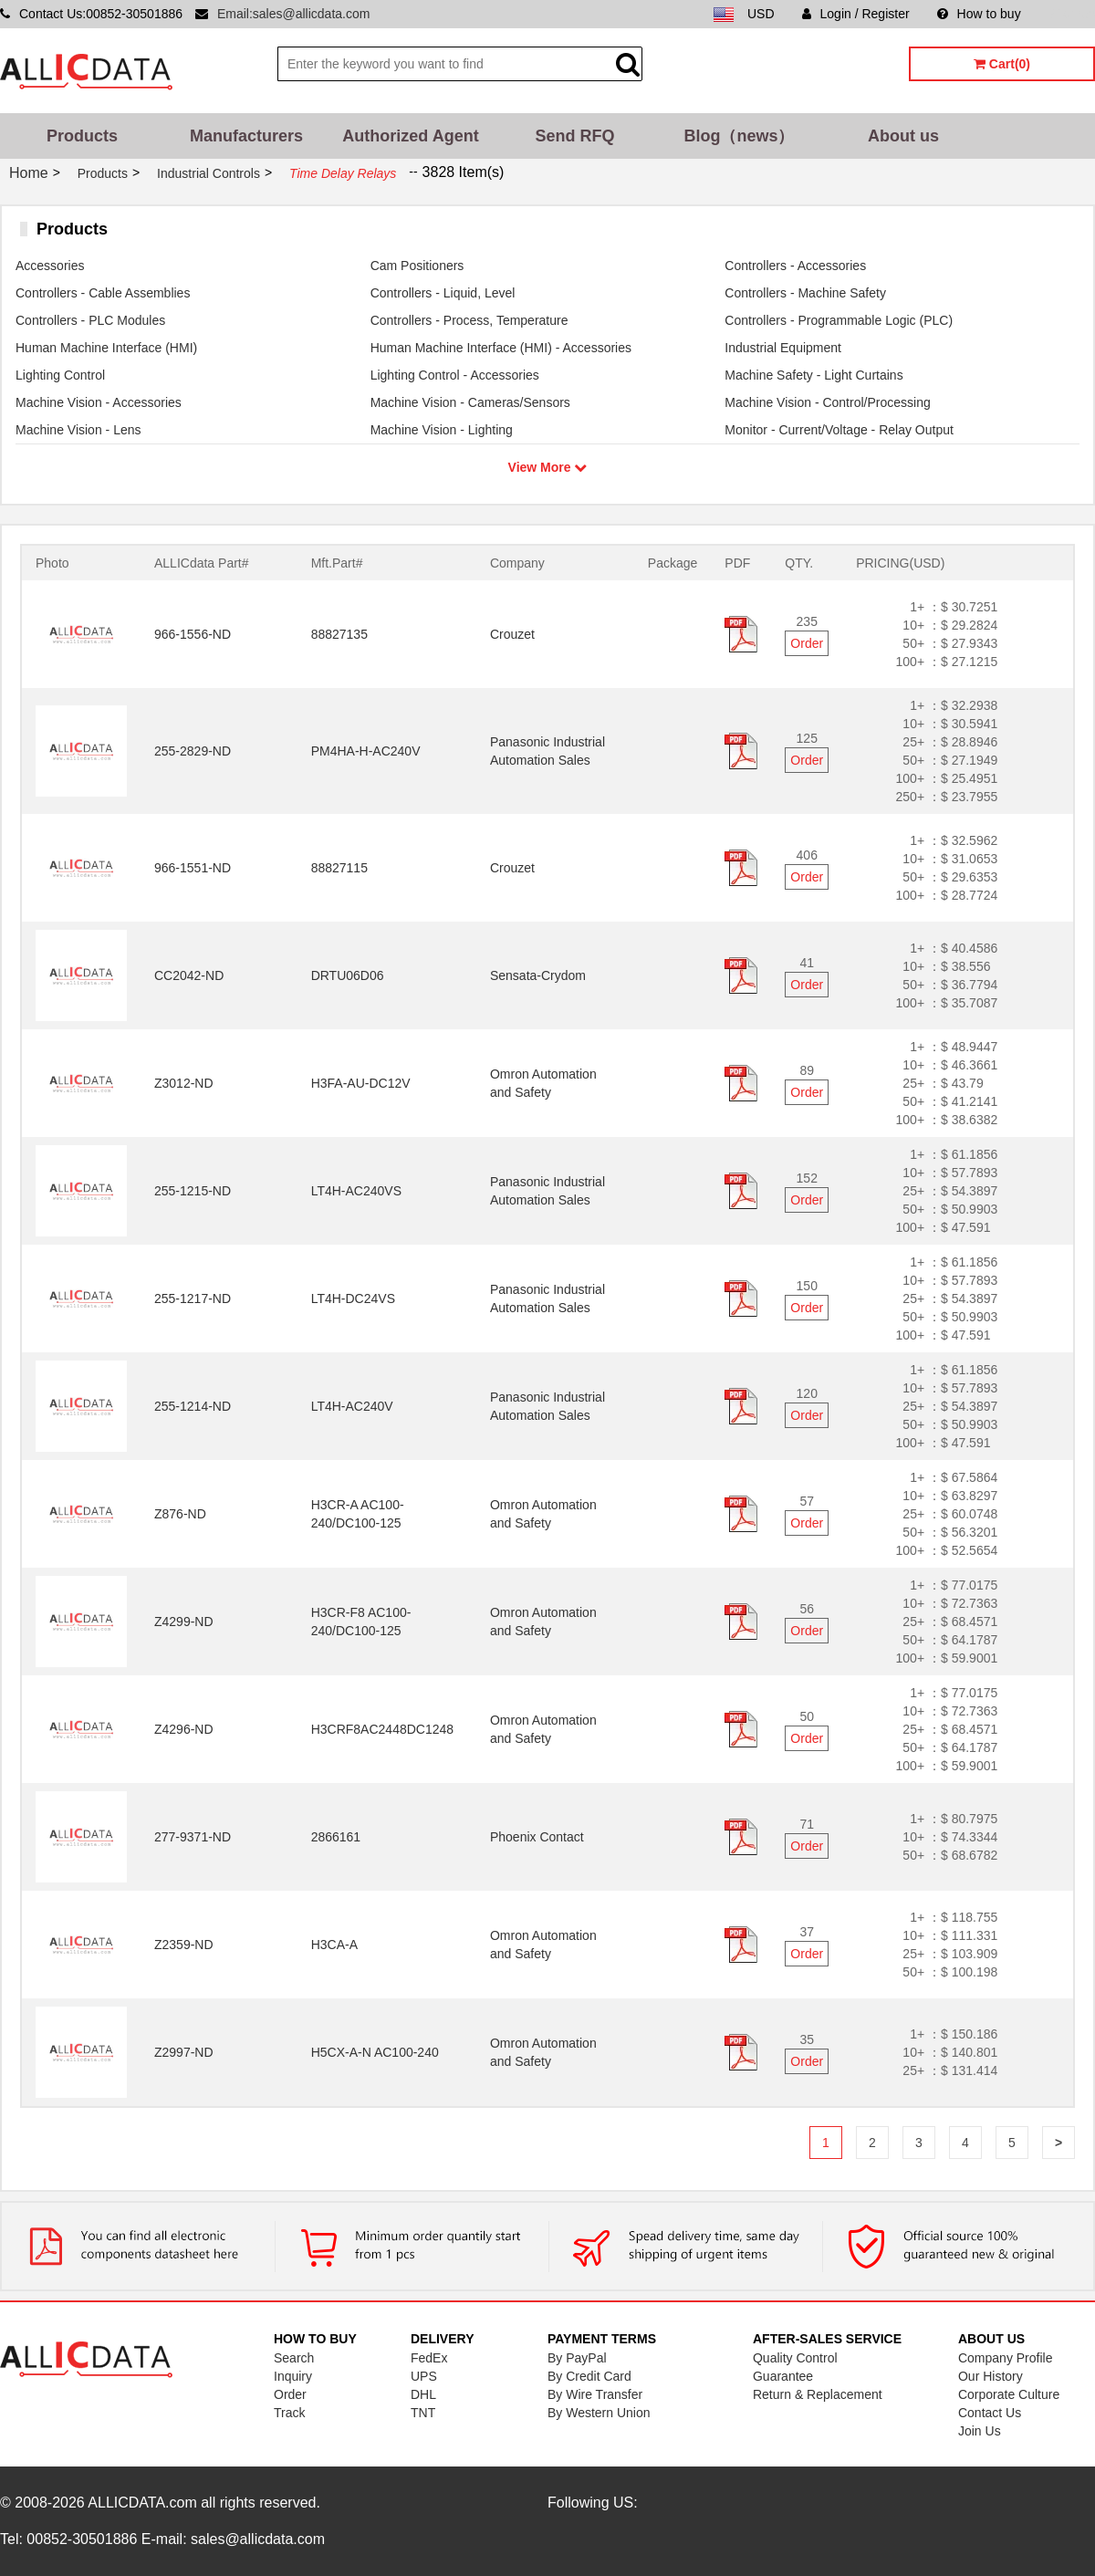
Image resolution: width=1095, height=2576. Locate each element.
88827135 (339, 634)
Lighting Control (60, 375)
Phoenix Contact (537, 1837)
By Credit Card (589, 2376)
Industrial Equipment (783, 347)
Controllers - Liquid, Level (443, 293)
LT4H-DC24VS (353, 1298)
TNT (423, 2412)
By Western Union (599, 2412)
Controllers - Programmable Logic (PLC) (839, 320)
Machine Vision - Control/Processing (827, 402)
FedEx (429, 2358)
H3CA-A (334, 1944)
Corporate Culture (1008, 2394)
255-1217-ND (192, 1298)
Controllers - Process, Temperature (469, 320)
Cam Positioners (417, 265)
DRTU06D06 (347, 975)
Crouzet (512, 634)
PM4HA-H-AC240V (366, 751)
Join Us (979, 2431)
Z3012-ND (184, 1083)
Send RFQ (574, 136)
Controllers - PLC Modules (90, 320)
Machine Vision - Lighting (441, 429)
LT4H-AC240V (352, 1406)
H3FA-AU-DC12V (361, 1083)
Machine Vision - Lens (78, 429)
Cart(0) (1002, 64)
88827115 (339, 867)
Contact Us (989, 2412)
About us (903, 136)
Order (806, 643)
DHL (423, 2394)
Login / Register (856, 13)
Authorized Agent (410, 136)
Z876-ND (180, 1514)
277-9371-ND (192, 1837)
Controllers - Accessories (795, 265)
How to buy (979, 13)
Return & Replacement (817, 2394)
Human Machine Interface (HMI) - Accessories (500, 347)
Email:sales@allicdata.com (293, 13)
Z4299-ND (184, 1621)
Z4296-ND (184, 1729)
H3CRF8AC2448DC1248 (382, 1729)
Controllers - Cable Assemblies (103, 293)
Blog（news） (738, 136)
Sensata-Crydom (538, 975)
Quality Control (795, 2358)
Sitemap (1071, 13)
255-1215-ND (192, 1191)
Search (294, 2358)
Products (82, 136)
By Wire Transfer (595, 2394)
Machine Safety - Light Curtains (813, 375)
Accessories (50, 265)
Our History (990, 2376)
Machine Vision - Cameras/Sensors (470, 402)
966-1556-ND (192, 634)
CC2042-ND (189, 975)
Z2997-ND (184, 2052)
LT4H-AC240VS (356, 1191)
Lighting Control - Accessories (454, 375)
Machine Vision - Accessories (99, 402)
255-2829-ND (192, 751)
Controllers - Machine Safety (805, 293)
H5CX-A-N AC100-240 (375, 2052)
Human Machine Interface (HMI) (106, 347)
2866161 (336, 1837)
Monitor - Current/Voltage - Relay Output (839, 429)
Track (289, 2412)
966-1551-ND (192, 867)
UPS (424, 2376)
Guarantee (783, 2376)
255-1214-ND (192, 1406)
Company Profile (1005, 2358)
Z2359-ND (184, 1944)
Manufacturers (246, 136)
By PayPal (577, 2358)
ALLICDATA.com (142, 2502)
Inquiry (293, 2376)
